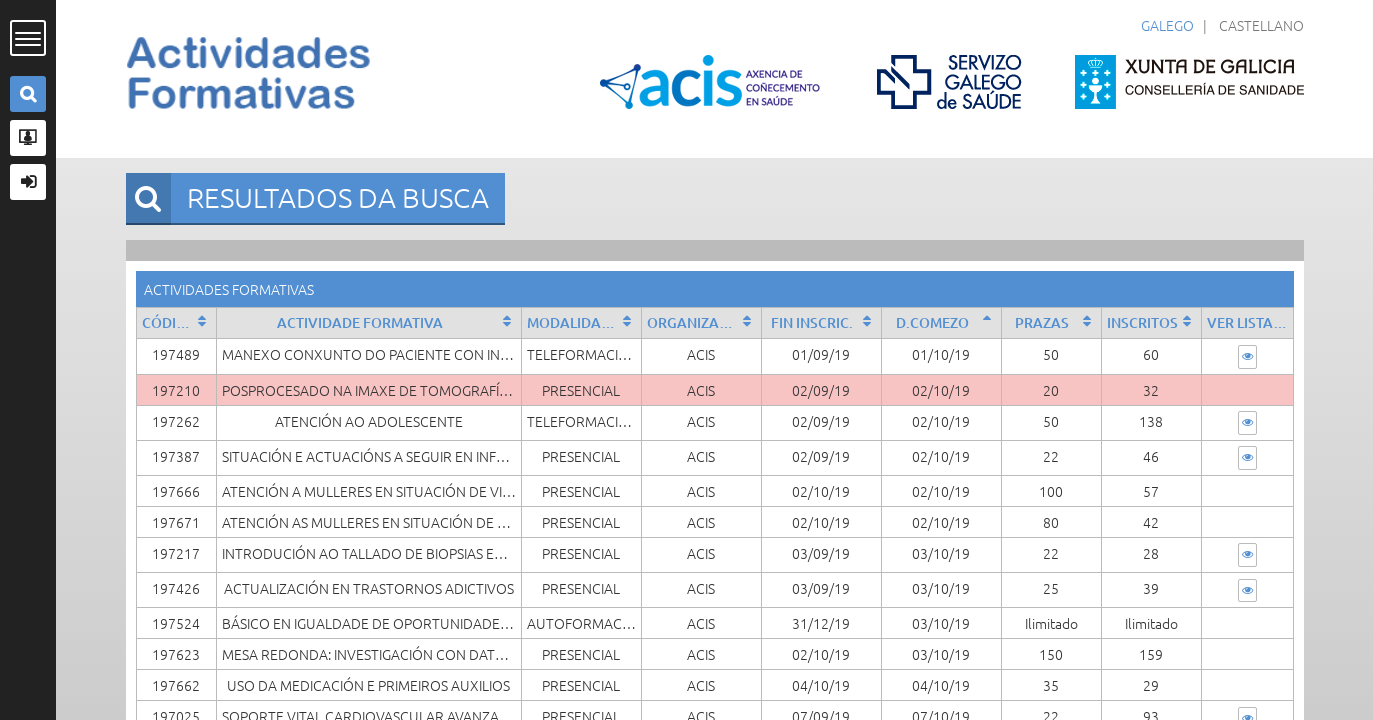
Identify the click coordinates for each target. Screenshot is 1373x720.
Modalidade (573, 322)
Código (169, 322)
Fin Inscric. (812, 322)
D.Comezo (932, 322)
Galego (1167, 25)
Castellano (1261, 25)
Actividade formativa (360, 322)
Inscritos (1142, 322)
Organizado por (704, 322)
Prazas (1042, 322)
